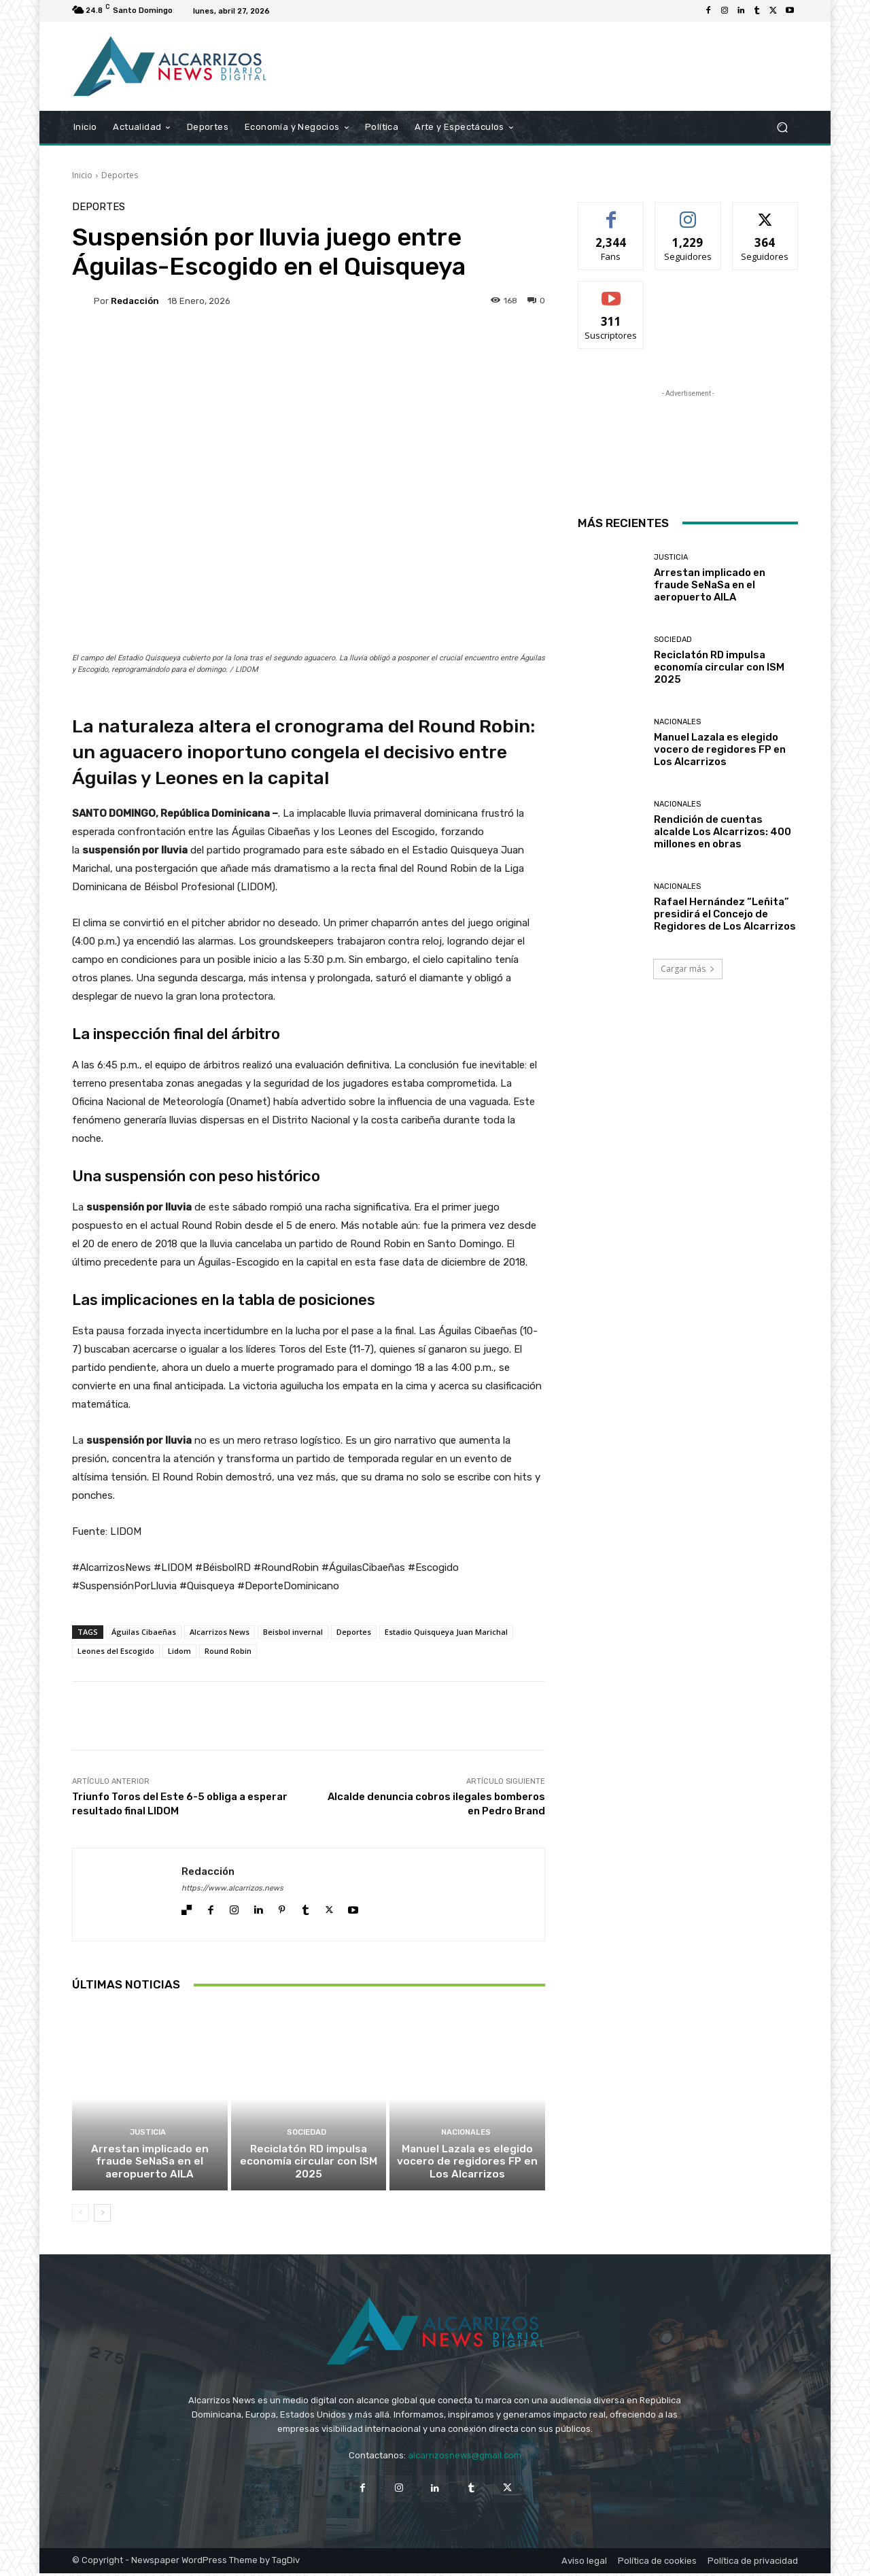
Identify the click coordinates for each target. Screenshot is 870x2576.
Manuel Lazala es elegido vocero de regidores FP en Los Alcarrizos (468, 2165)
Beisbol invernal (293, 1632)
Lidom (179, 1651)
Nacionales (465, 2136)
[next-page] (102, 2216)
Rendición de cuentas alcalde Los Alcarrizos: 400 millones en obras (722, 831)
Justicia (148, 2136)
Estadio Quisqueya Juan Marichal (446, 1632)
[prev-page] (80, 2216)
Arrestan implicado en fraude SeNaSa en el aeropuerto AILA (149, 2165)
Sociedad (306, 2136)
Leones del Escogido (115, 1651)
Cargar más (688, 969)
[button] (782, 127)
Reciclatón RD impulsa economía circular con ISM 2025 (308, 2165)
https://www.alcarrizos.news (232, 1888)
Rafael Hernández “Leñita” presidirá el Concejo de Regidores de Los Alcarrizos (725, 914)
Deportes (119, 175)
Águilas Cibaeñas (143, 1632)
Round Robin (228, 1651)
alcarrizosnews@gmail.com (464, 2458)
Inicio (82, 175)
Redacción (135, 300)
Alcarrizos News (219, 1632)
